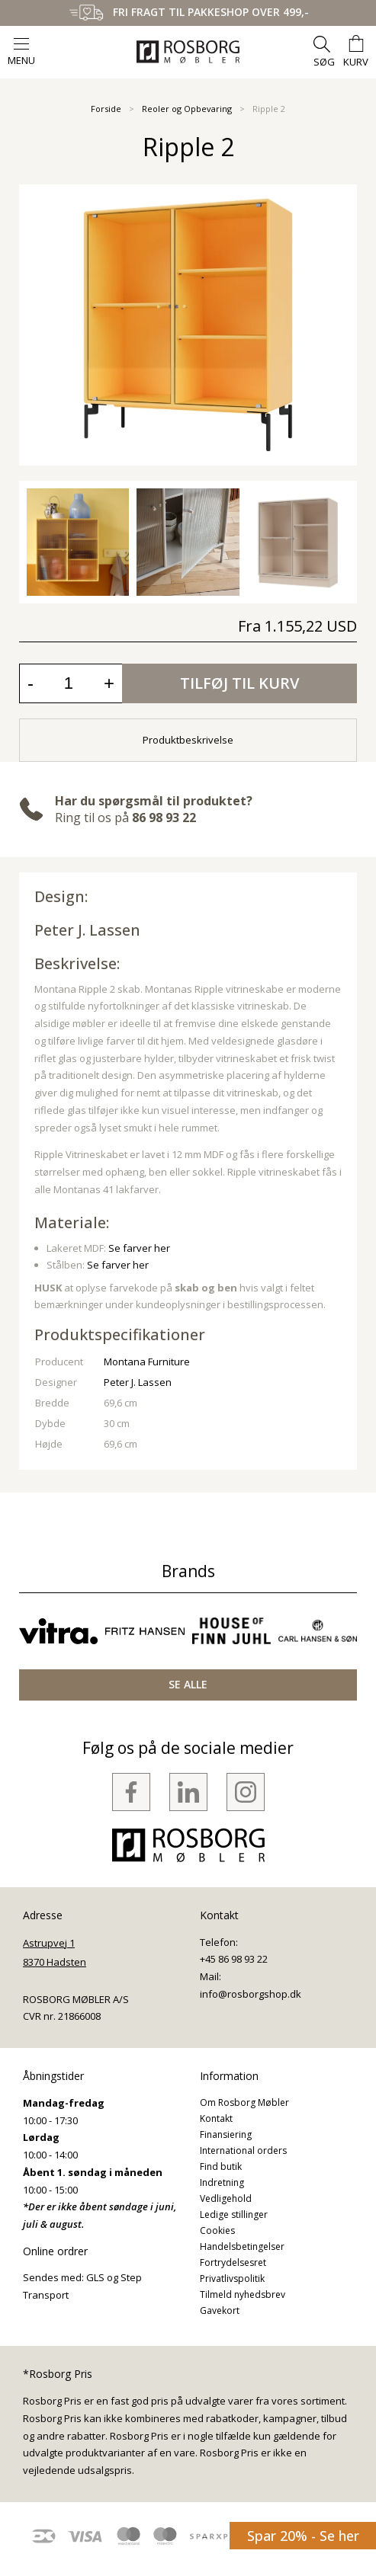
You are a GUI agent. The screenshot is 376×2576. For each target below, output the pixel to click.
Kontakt (216, 2118)
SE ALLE (188, 1684)
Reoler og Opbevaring (187, 108)
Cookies (217, 2230)
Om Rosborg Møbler (244, 2102)
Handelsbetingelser (242, 2246)
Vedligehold (226, 2198)
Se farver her (139, 1248)
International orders (243, 2150)
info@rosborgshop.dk (250, 1994)
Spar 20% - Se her (303, 2535)
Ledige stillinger (234, 2214)
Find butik (221, 2166)
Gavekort (219, 2310)
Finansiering (226, 2134)
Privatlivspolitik (232, 2278)
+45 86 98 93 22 (234, 1959)
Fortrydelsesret (233, 2262)
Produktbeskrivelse (188, 740)
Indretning (222, 2182)
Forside (106, 108)
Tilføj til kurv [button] (239, 683)
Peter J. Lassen (87, 930)
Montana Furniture (147, 1361)
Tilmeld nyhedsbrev (242, 2294)
